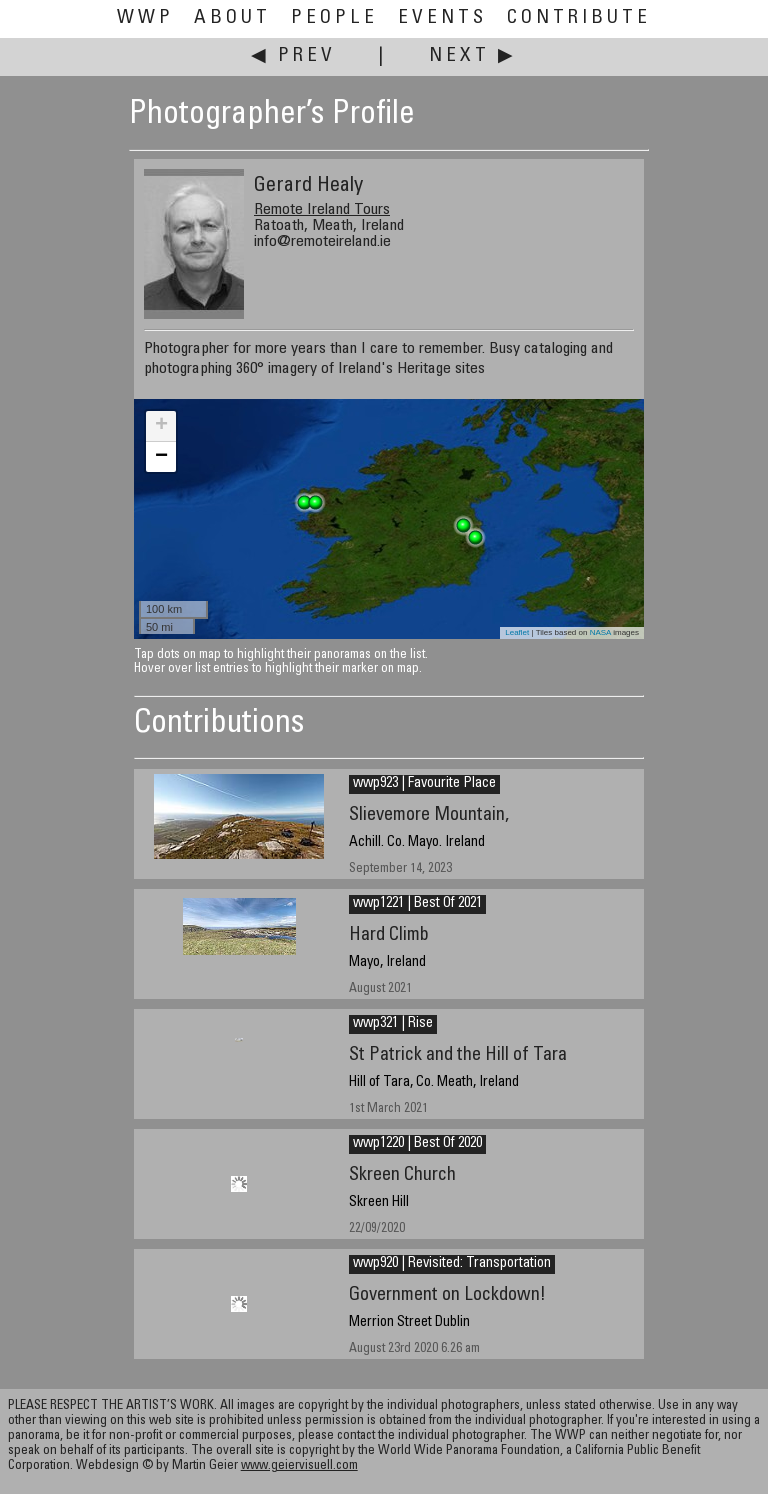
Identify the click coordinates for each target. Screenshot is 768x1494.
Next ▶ (473, 56)
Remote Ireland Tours (322, 210)
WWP (145, 18)
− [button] (161, 457)
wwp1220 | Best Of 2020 (417, 1144)
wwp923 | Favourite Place (424, 784)
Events (442, 18)
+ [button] (161, 426)
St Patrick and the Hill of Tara (458, 1055)
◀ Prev (293, 56)
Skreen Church (402, 1175)
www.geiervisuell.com (299, 1466)
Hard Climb (389, 935)
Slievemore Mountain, (429, 815)
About (232, 18)
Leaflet (517, 632)
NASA (600, 632)
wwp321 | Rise (393, 1024)
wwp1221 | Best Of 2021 (417, 904)
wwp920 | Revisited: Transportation (452, 1264)
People (334, 18)
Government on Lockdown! (447, 1295)
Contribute (579, 18)
